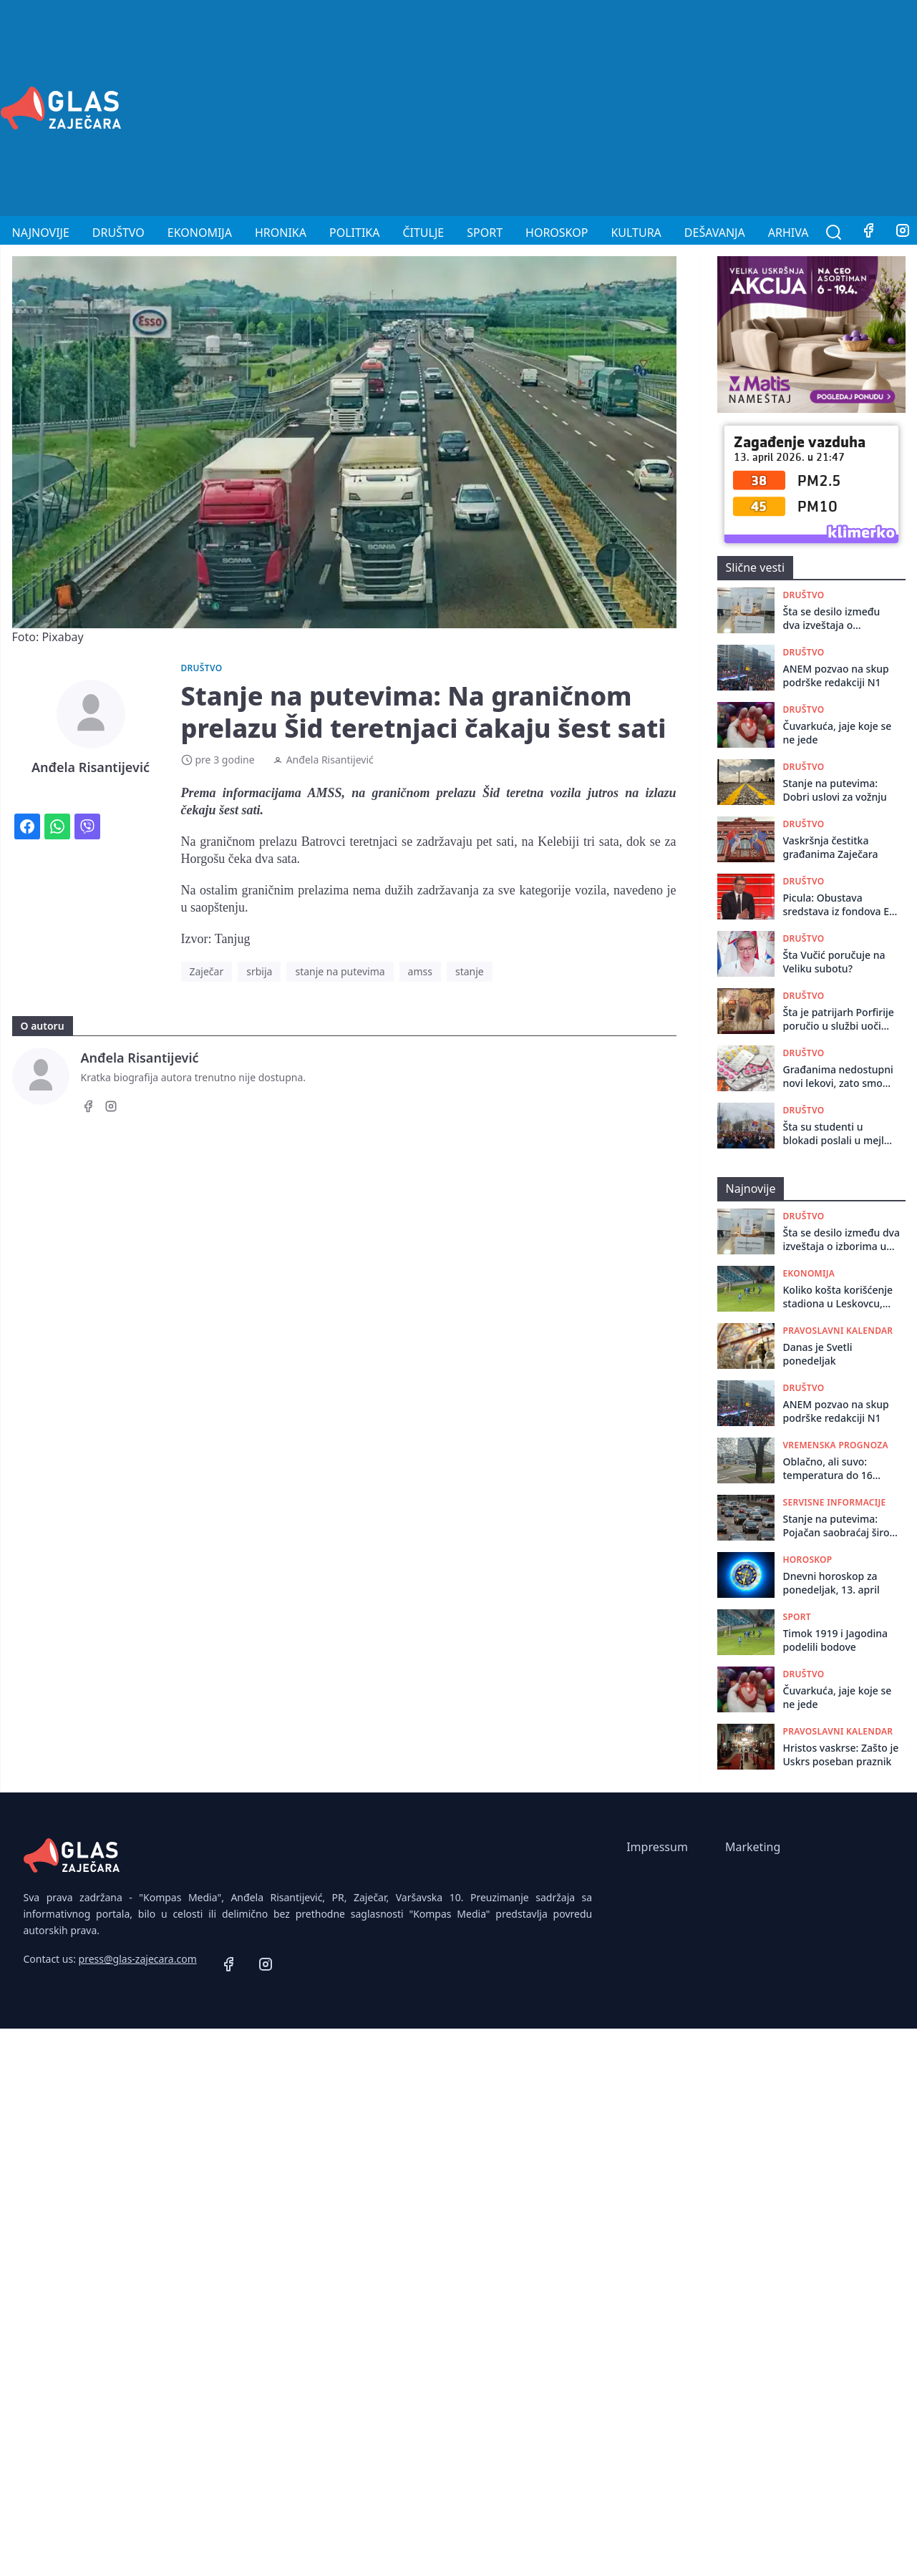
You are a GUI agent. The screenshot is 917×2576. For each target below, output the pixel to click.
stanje (469, 971)
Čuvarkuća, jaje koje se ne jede (837, 732)
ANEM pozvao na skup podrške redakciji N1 (836, 675)
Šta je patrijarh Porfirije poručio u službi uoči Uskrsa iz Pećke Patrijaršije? (838, 1019)
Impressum (657, 1847)
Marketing (752, 1847)
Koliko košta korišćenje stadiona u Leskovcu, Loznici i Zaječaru (838, 1297)
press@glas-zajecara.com (138, 1959)
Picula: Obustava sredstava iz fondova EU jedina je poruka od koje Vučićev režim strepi (840, 905)
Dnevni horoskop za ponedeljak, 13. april (831, 1582)
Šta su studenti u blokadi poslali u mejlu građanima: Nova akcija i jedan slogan (839, 1134)
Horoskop (556, 232)
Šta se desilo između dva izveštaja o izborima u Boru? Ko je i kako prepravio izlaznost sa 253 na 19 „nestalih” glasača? (839, 619)
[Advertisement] (717, 106)
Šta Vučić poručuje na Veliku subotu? (834, 961)
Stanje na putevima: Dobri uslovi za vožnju (835, 790)
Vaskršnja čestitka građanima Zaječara (830, 847)
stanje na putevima (339, 971)
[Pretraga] (834, 232)
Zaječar (207, 971)
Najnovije (40, 232)
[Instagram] (111, 1108)
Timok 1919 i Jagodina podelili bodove (835, 1640)
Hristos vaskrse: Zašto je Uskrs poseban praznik (841, 1754)
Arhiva (788, 232)
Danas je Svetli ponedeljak (818, 1353)
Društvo (118, 232)
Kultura (636, 232)
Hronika (280, 232)
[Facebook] (868, 232)
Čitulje (423, 232)
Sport (485, 232)
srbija (259, 971)
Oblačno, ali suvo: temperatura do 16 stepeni (828, 1469)
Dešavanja (714, 232)
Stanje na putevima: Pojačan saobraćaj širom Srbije (841, 1526)
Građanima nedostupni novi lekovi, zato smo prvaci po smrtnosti (838, 1077)
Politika (354, 232)
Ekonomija (200, 232)
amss (420, 971)
